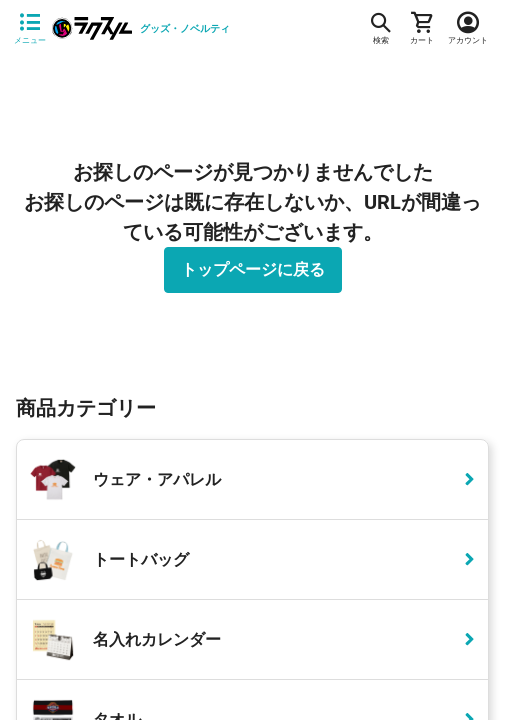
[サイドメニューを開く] (30, 29)
